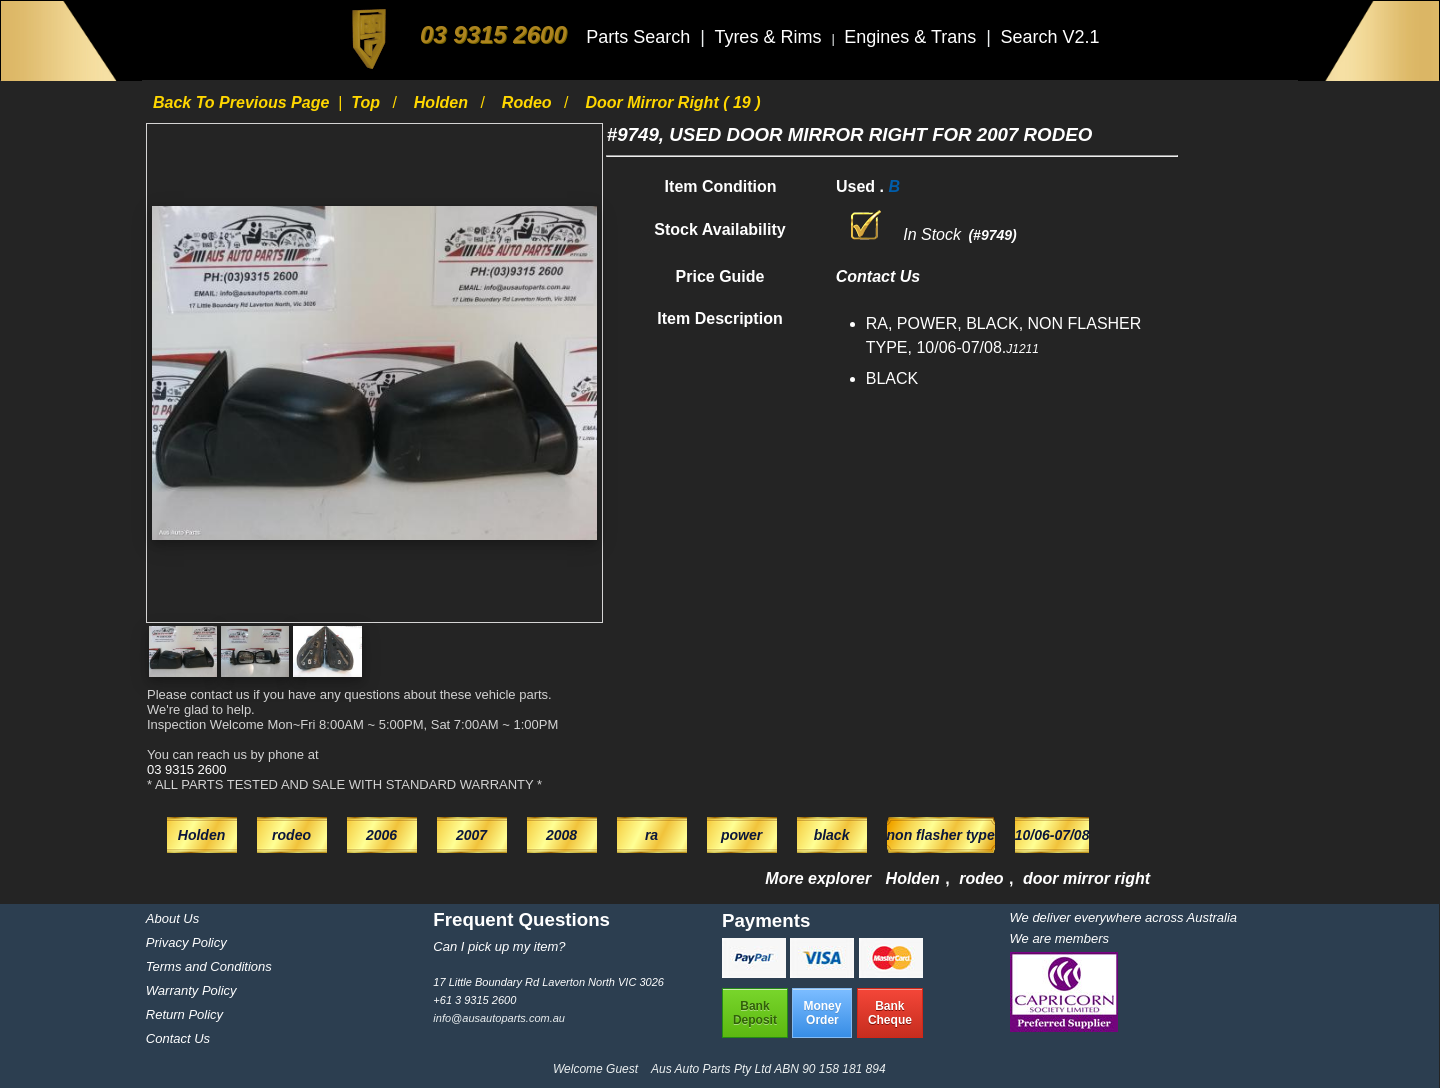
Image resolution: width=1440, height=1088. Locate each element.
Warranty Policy (191, 990)
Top (367, 102)
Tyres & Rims (770, 37)
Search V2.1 (1049, 37)
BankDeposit (755, 1013)
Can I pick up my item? (499, 946)
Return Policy (184, 1014)
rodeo (529, 102)
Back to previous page (243, 102)
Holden (443, 102)
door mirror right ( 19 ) (672, 102)
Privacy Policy (186, 942)
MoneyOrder (822, 1013)
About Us (172, 918)
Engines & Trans (912, 37)
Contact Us (178, 1038)
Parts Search (640, 37)
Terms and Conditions (209, 966)
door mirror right (1086, 878)
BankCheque (890, 1013)
